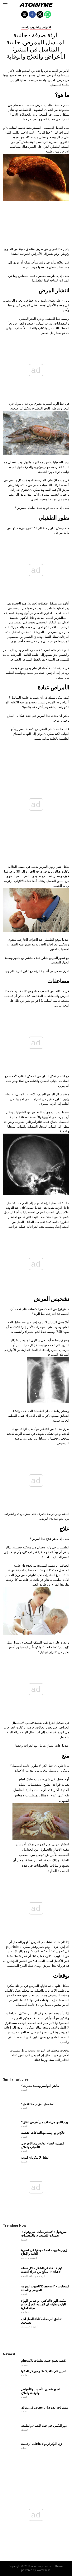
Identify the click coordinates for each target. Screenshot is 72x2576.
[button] (5, 4)
